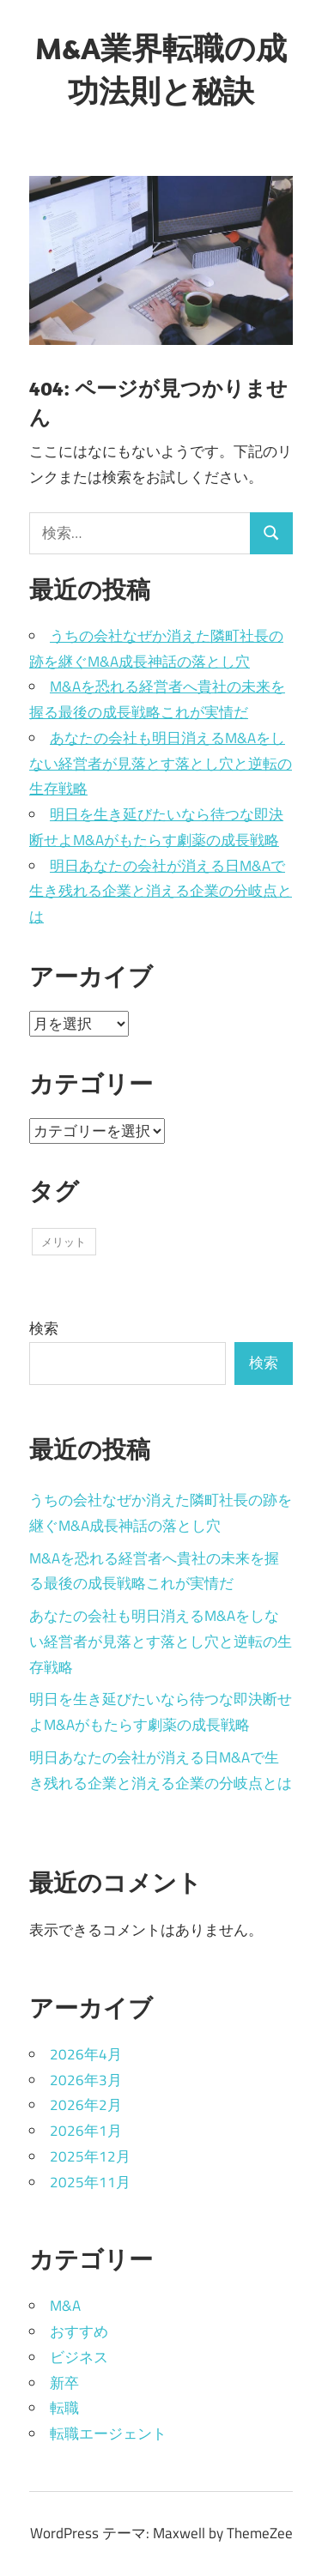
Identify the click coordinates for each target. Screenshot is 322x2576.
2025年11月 (90, 2182)
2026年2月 (86, 2105)
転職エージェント (108, 2433)
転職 (64, 2408)
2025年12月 (90, 2156)
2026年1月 (86, 2130)
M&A (65, 2306)
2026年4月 (86, 2054)
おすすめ (79, 2331)
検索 (43, 1328)
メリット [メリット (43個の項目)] (63, 1241)
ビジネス (79, 2357)
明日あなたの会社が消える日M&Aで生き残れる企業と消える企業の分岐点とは (160, 891)
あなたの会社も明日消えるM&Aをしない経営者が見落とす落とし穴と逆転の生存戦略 (160, 764)
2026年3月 (86, 2080)
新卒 (64, 2383)
